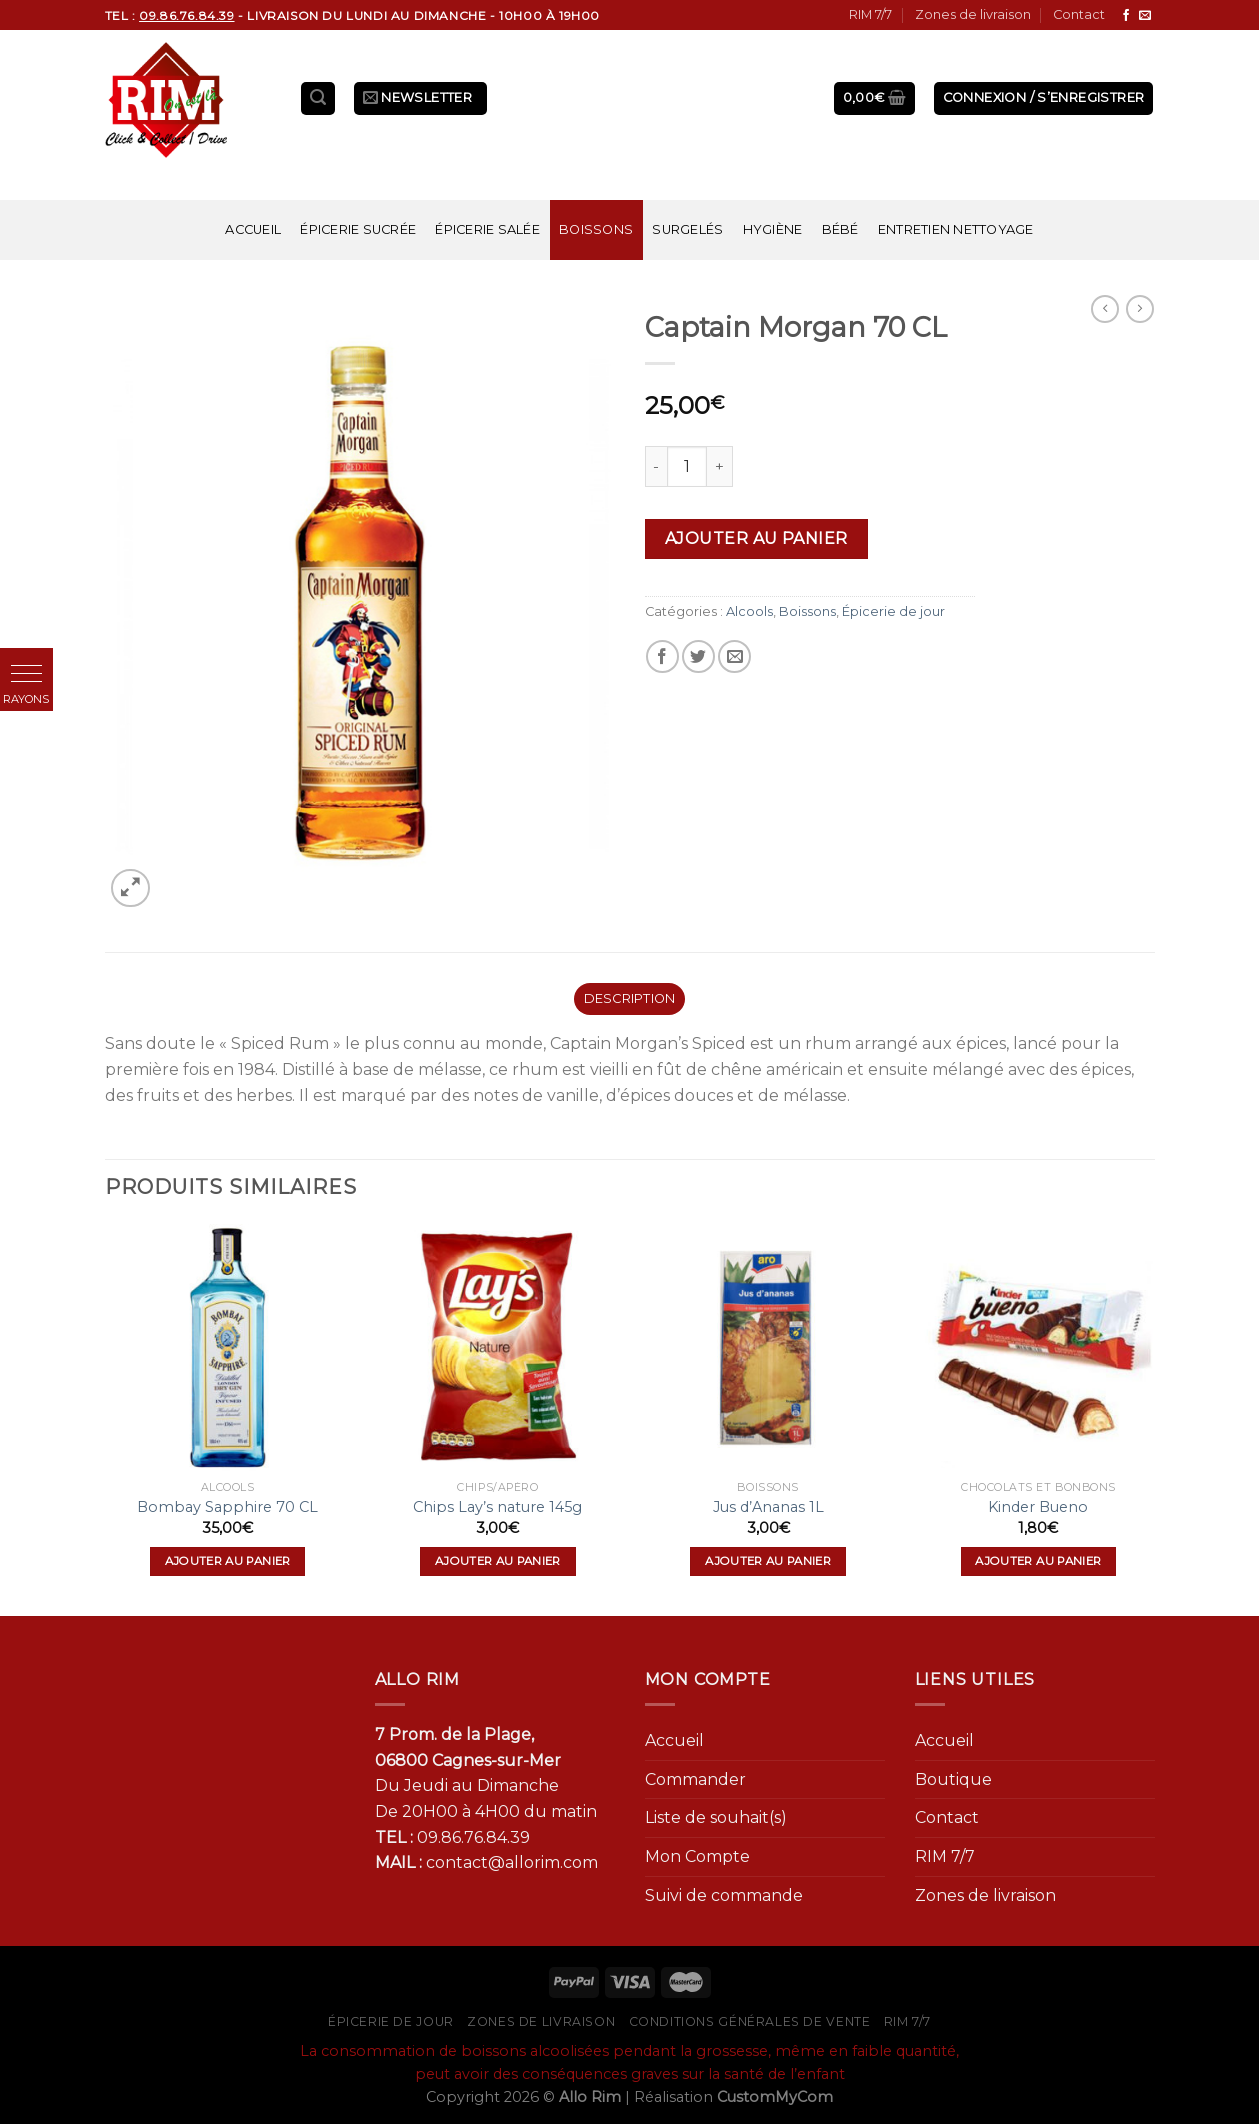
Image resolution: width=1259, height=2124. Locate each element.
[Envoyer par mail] (734, 656)
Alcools (749, 611)
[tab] (629, 999)
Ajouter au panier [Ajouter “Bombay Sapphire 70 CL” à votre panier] (228, 1561)
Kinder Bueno (1038, 1507)
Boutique (953, 1779)
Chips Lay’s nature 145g (497, 1507)
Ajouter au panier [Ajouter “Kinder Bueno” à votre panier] (1038, 1561)
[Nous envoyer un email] (1145, 16)
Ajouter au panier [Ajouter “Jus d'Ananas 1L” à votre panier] (768, 1561)
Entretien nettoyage (956, 229)
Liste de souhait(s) (716, 1817)
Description (630, 998)
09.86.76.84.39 (473, 1837)
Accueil (253, 229)
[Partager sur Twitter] (698, 656)
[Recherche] (318, 98)
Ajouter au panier (756, 538)
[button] (26, 674)
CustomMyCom (775, 2097)
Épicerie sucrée (358, 229)
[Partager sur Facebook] (662, 656)
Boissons (596, 229)
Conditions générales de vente (750, 2021)
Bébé (840, 229)
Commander (695, 1779)
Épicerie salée (487, 229)
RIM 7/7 (870, 14)
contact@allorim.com (512, 1862)
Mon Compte (697, 1856)
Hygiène (773, 229)
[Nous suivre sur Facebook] (1126, 16)
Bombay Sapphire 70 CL (227, 1507)
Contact (1079, 14)
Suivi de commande (724, 1895)
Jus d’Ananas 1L (768, 1507)
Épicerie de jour (893, 611)
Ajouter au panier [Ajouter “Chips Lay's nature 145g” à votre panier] (498, 1561)
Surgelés (687, 229)
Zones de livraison (973, 14)
